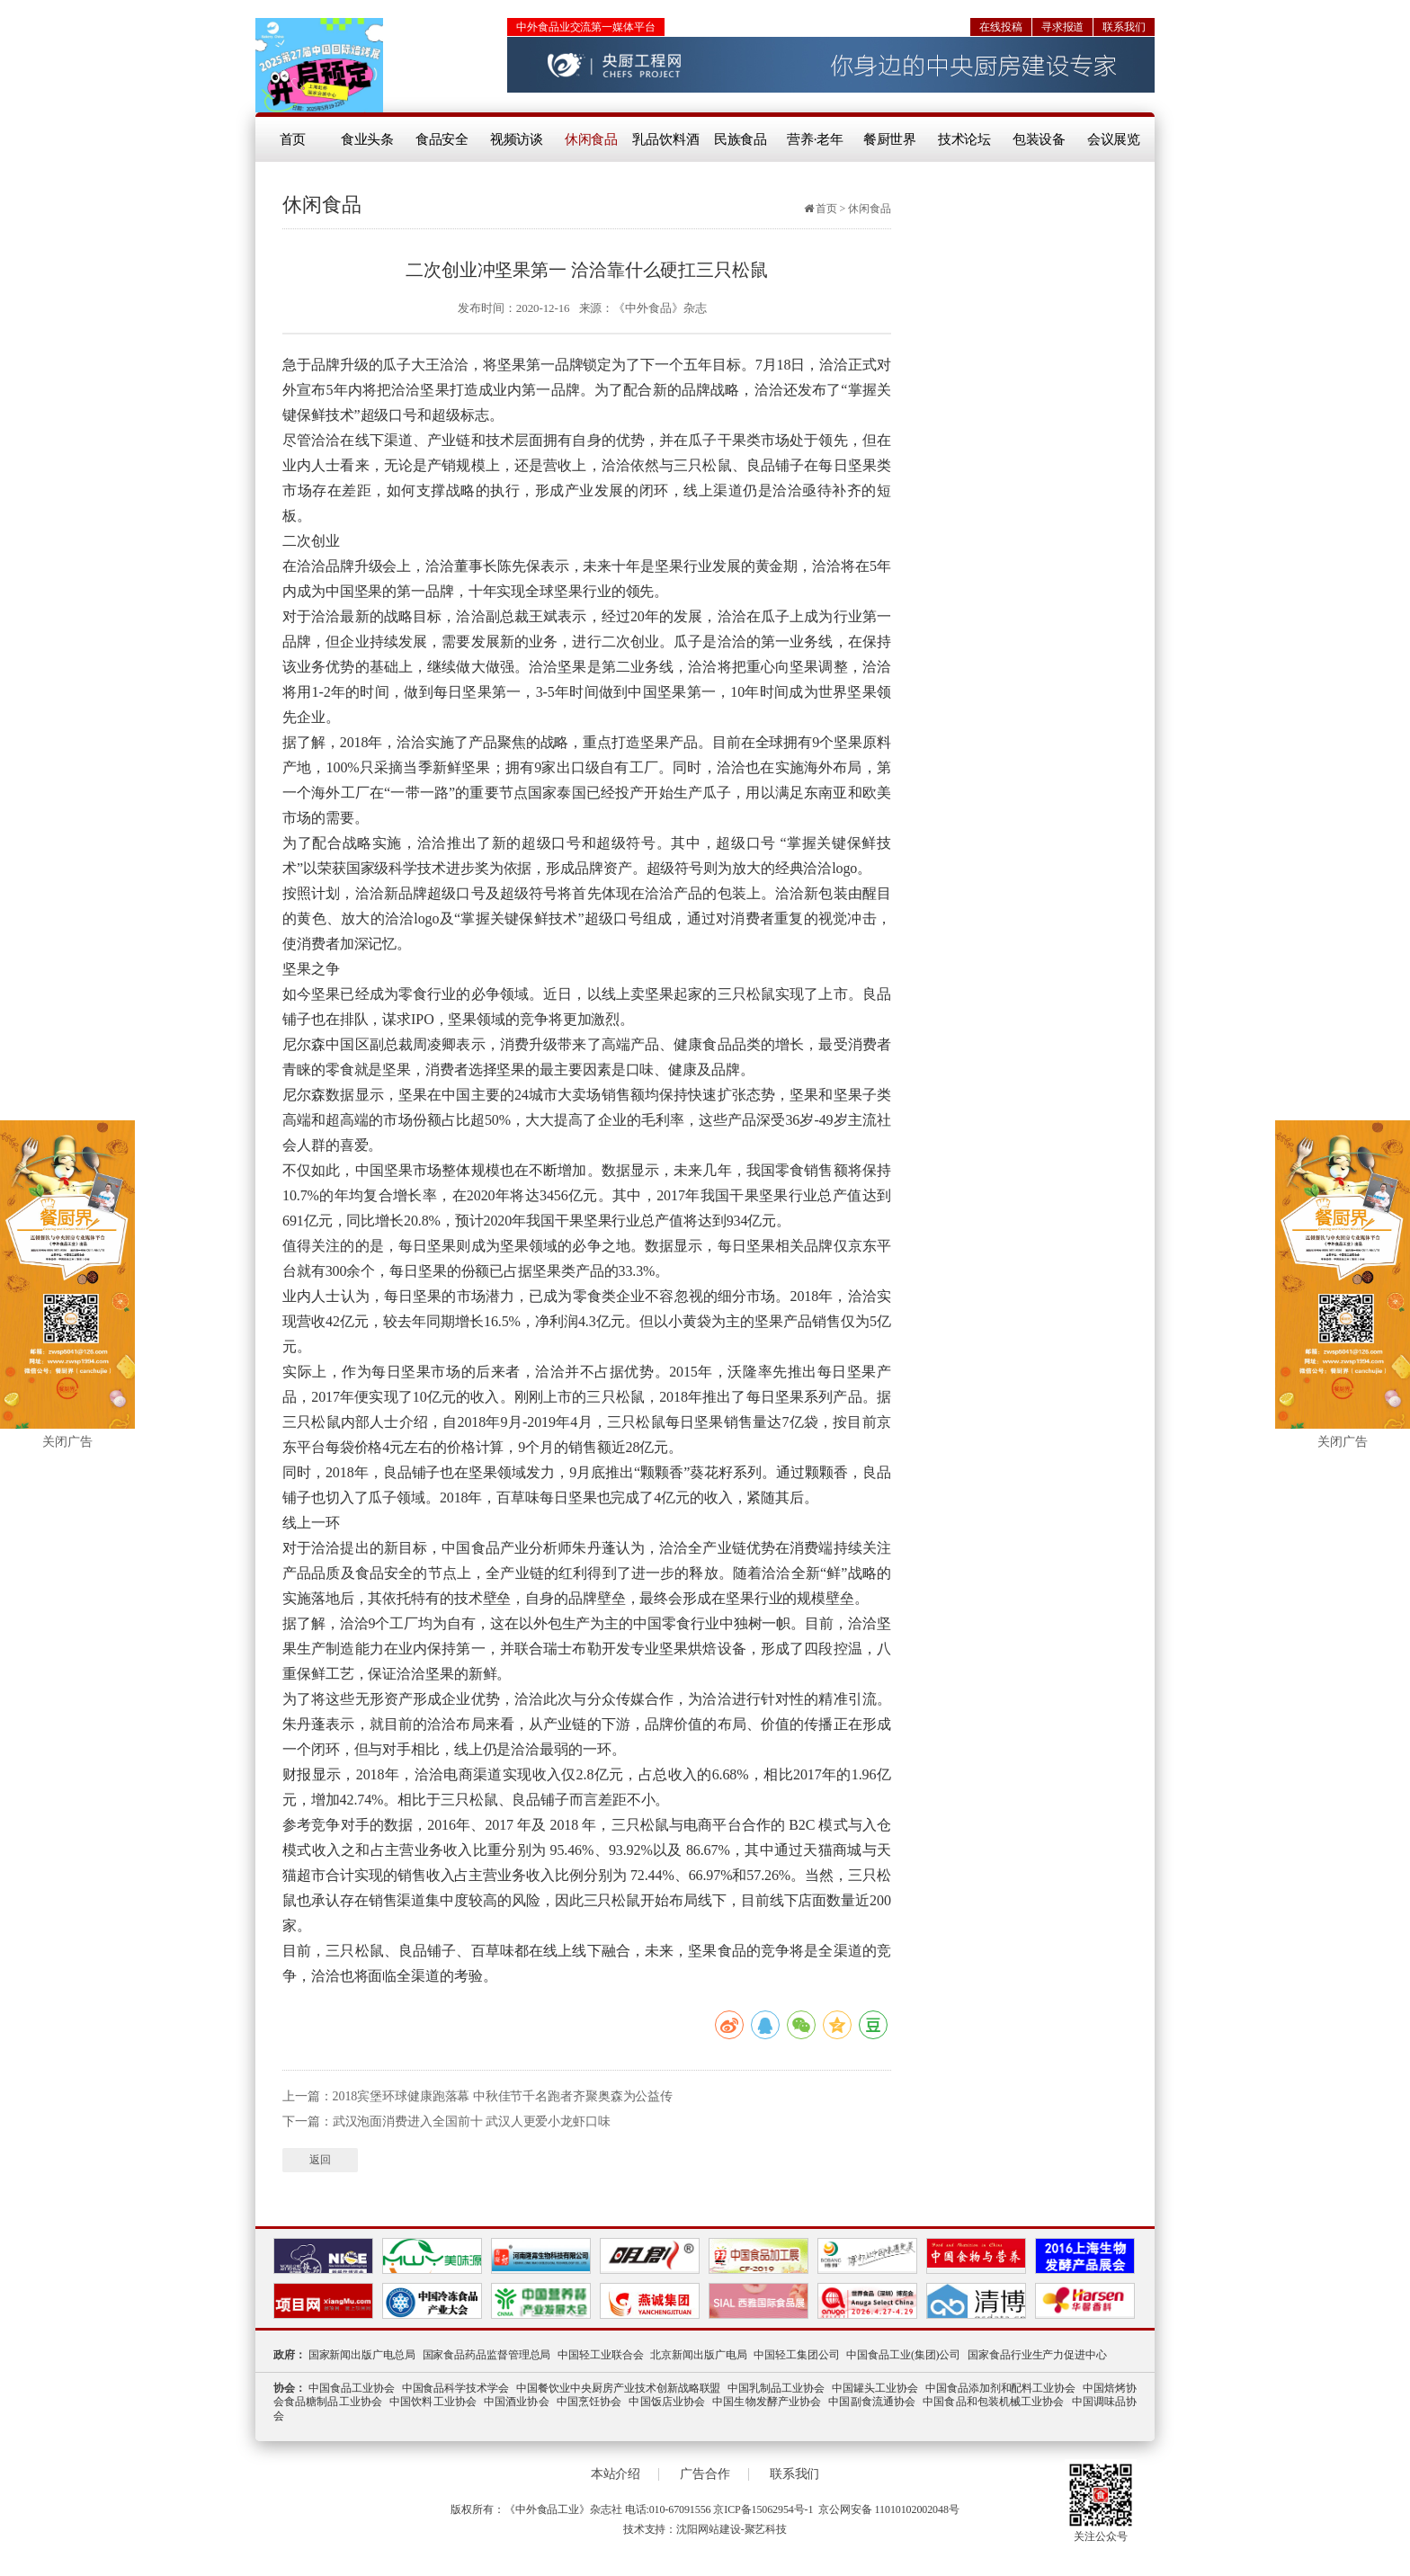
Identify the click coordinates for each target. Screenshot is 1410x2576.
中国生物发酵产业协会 (766, 2401)
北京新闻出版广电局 (698, 2355)
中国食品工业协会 (351, 2388)
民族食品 (741, 139)
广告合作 (705, 2474)
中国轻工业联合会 (600, 2355)
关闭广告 (67, 1441)
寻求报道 (1062, 27)
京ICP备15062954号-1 (763, 2509)
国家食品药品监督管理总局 (487, 2355)
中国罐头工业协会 (875, 2388)
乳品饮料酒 (666, 139)
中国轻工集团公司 (796, 2355)
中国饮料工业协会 (433, 2401)
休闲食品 (592, 139)
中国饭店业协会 (667, 2401)
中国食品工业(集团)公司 (903, 2355)
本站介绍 (616, 2474)
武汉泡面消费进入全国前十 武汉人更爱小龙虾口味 (472, 2121)
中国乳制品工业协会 (776, 2388)
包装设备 (1039, 139)
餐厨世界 (890, 139)
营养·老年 (815, 139)
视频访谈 (517, 139)
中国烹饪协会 (589, 2401)
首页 (293, 139)
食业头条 (368, 139)
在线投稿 (1000, 27)
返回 (320, 2159)
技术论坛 (965, 139)
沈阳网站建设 (708, 2529)
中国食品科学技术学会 (456, 2388)
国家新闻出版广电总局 (361, 2355)
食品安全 (442, 139)
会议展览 (1114, 139)
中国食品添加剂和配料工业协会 (1000, 2388)
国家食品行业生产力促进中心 (1037, 2355)
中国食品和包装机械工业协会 (993, 2401)
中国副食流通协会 (871, 2401)
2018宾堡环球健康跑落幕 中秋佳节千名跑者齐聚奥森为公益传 (503, 2096)
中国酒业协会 (516, 2401)
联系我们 (1124, 27)
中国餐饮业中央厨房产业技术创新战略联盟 (618, 2388)
